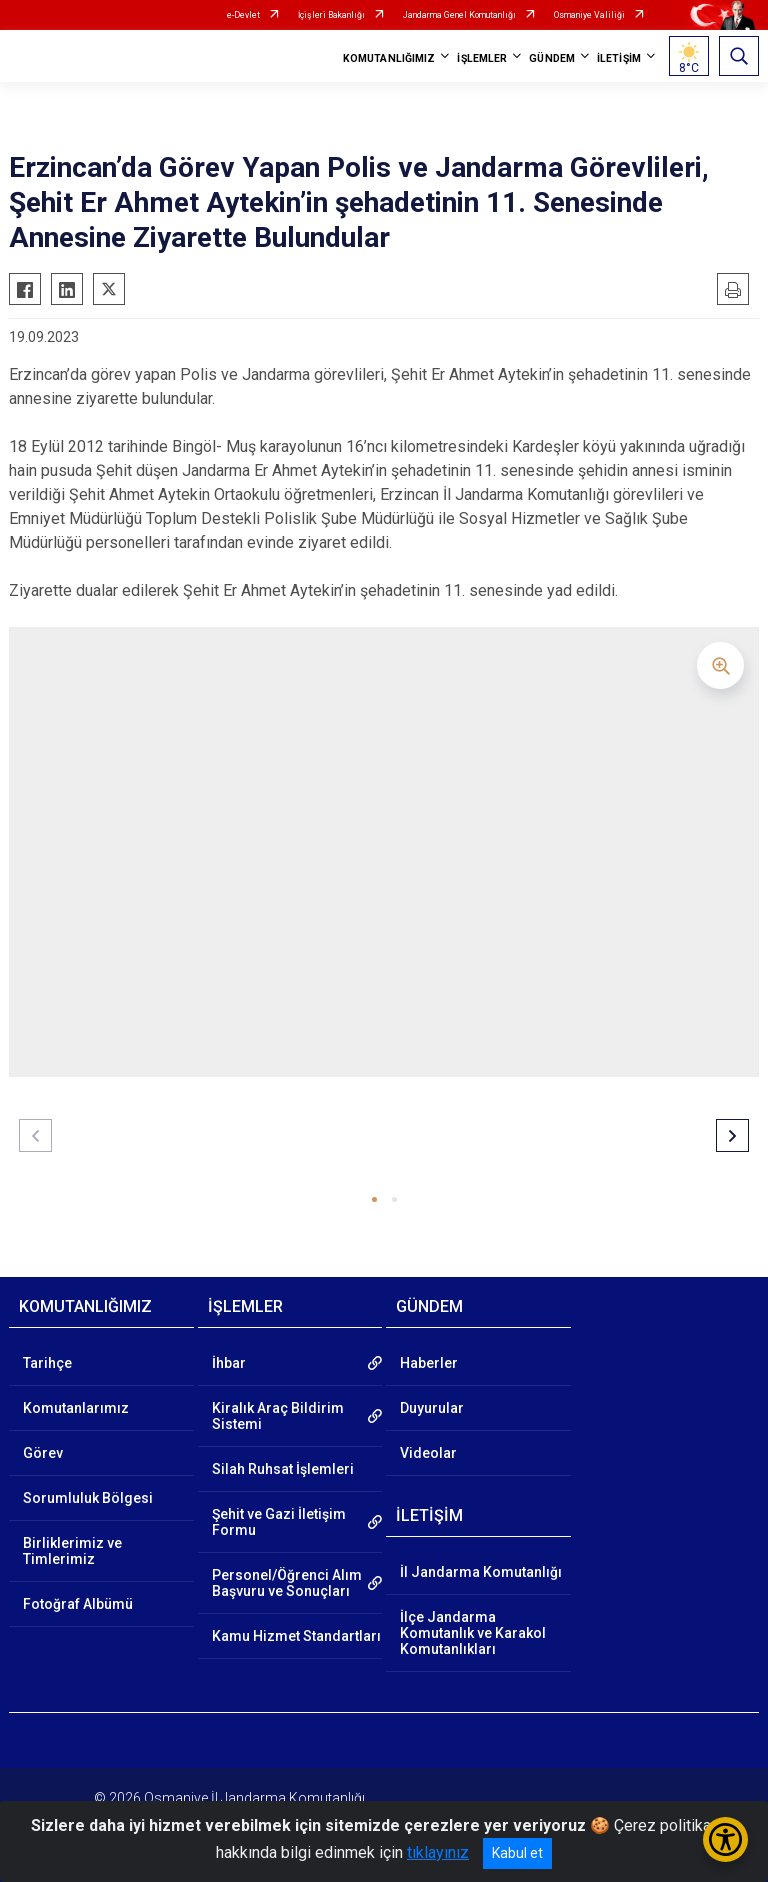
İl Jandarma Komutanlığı (481, 1572)
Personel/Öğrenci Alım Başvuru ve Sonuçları (287, 1583)
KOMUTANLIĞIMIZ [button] (389, 58)
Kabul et (517, 1853)
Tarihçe (47, 1363)
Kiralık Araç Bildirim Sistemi (278, 1416)
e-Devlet (243, 15)
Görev (43, 1453)
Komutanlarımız (76, 1408)
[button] (374, 1199)
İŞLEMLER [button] (482, 58)
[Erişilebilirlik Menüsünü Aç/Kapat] (725, 1839)
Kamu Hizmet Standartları (296, 1636)
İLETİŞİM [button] (619, 58)
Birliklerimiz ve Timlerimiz (72, 1551)
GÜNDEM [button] (552, 58)
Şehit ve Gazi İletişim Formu (279, 1522)
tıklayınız (438, 1852)
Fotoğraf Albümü (78, 1604)
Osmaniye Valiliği (589, 15)
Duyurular (432, 1408)
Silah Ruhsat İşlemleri (283, 1469)
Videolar (428, 1453)
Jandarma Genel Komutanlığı (459, 15)
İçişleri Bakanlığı (331, 15)
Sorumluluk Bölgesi (88, 1498)
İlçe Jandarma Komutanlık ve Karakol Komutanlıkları (473, 1633)
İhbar (229, 1363)
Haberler (429, 1363)
